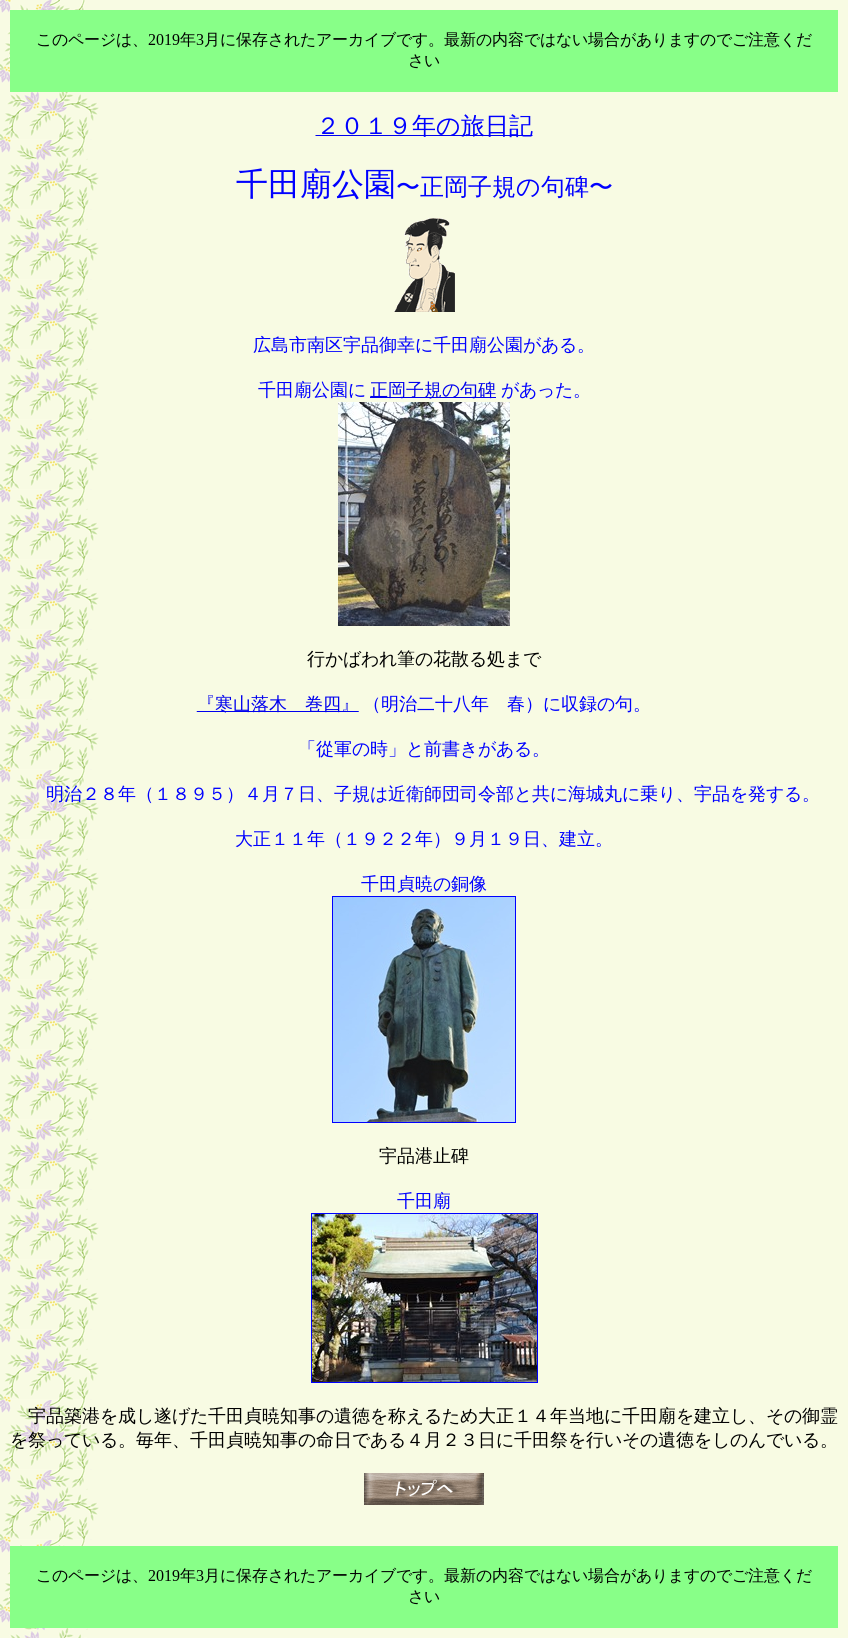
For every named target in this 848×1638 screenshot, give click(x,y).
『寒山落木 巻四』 (278, 704)
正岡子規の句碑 (433, 390)
